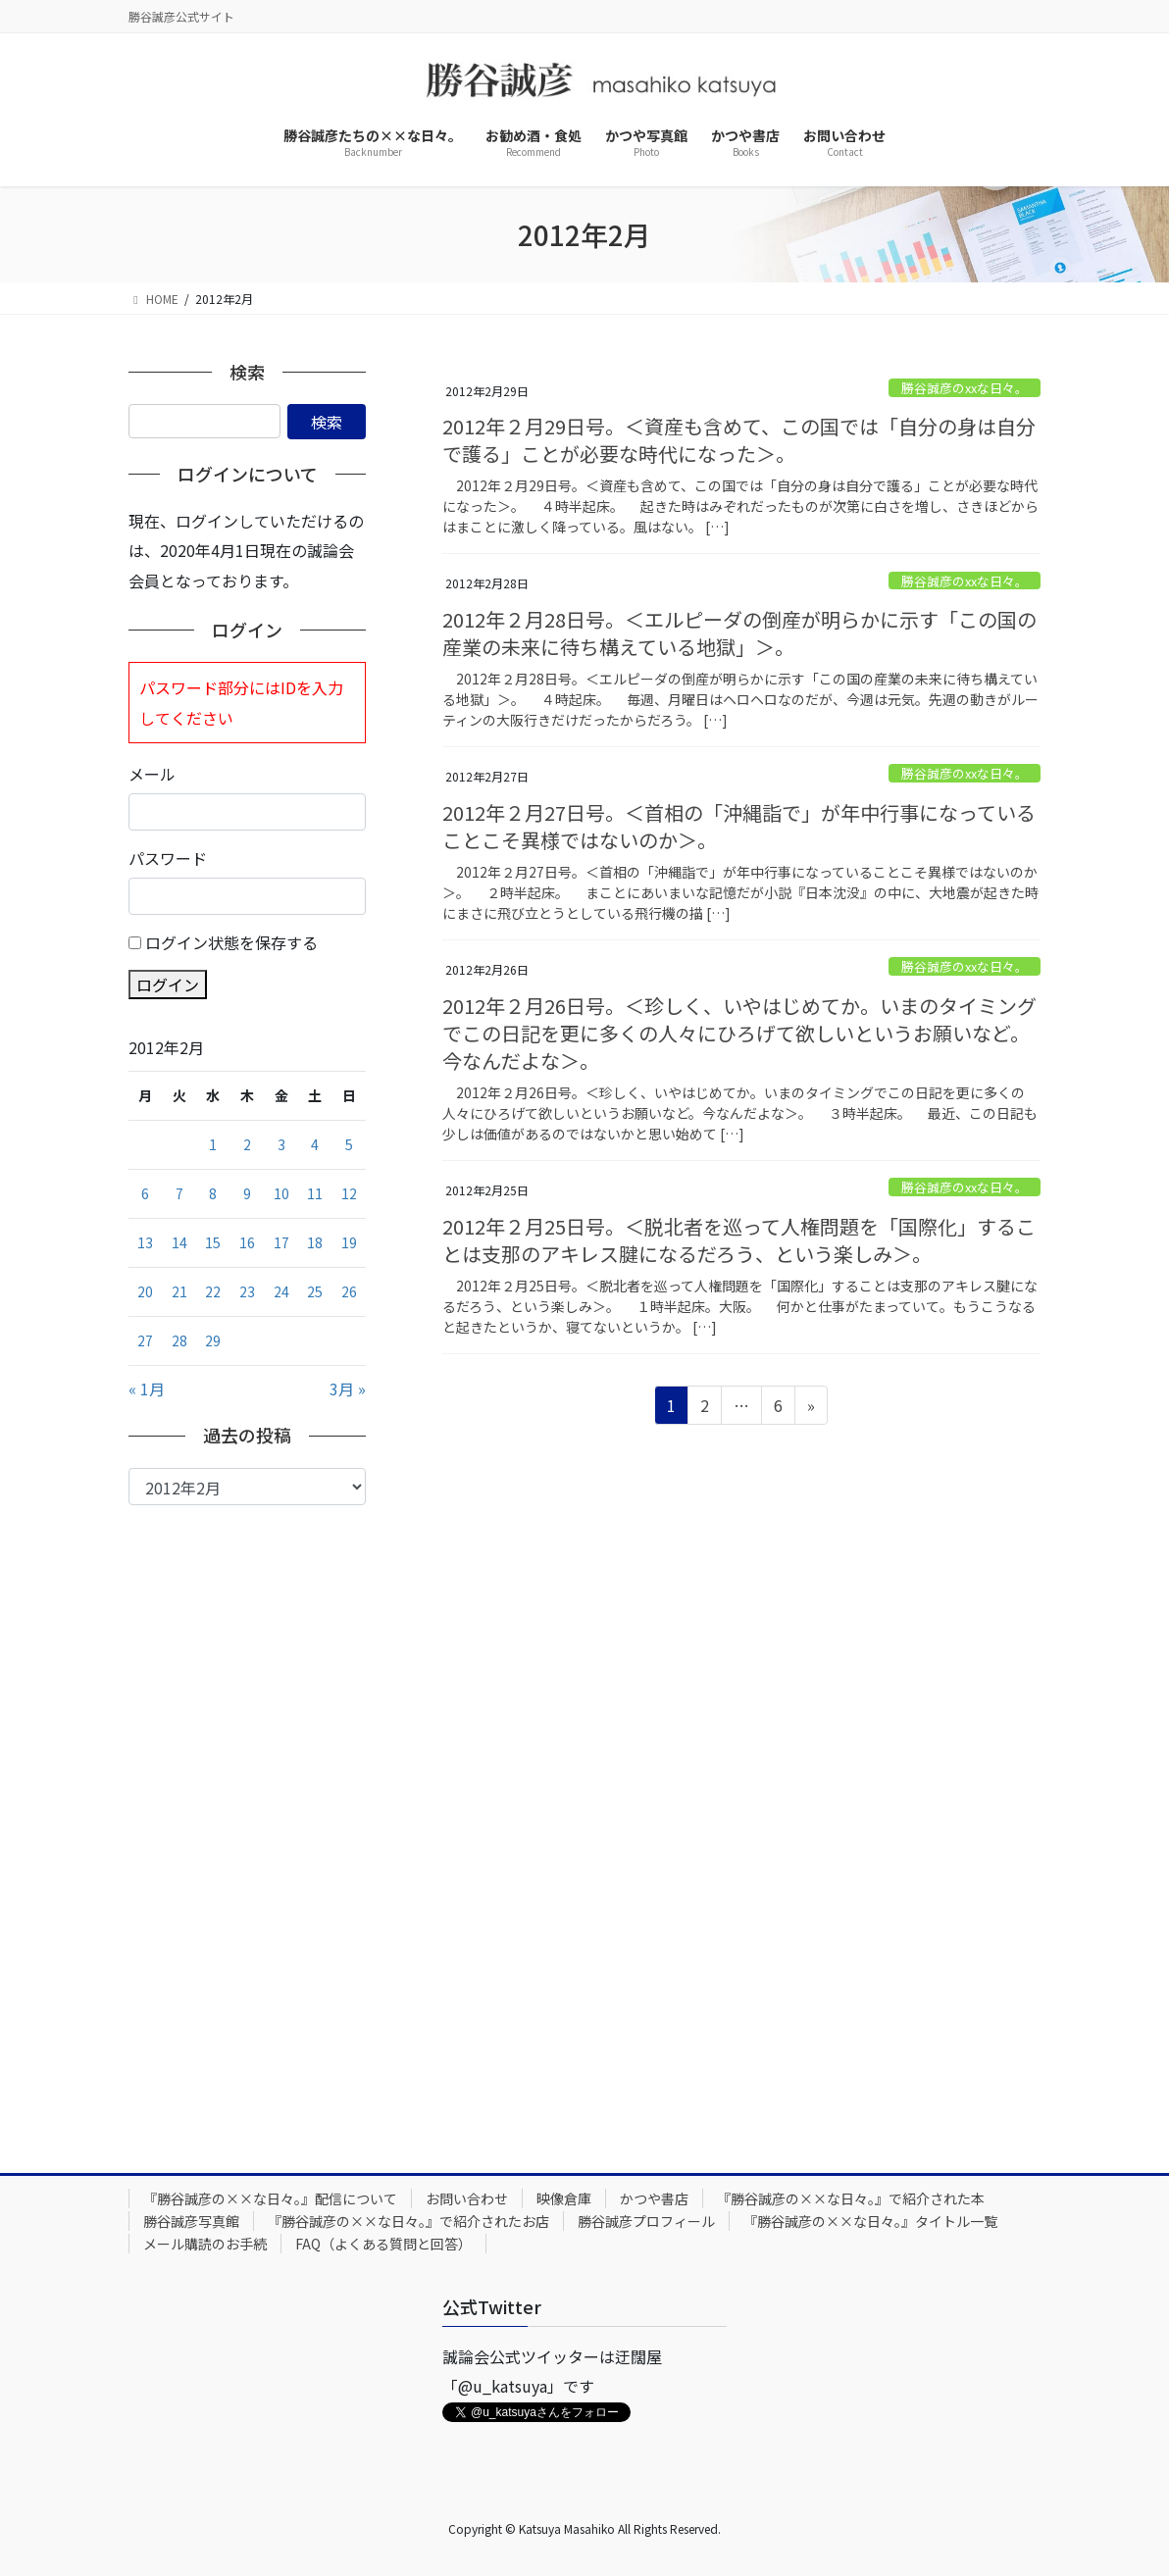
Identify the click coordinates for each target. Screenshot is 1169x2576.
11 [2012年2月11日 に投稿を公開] (315, 1193)
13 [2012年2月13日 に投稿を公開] (145, 1242)
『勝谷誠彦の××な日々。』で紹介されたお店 (408, 2221)
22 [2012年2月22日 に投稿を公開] (213, 1291)
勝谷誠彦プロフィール (646, 2221)
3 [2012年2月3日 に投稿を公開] (281, 1144)
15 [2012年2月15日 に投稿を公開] (213, 1242)
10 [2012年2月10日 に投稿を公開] (281, 1193)
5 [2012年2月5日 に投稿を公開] (349, 1144)
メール (152, 773)
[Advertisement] (247, 1824)
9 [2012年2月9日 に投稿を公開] (247, 1193)
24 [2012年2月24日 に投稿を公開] (281, 1291)
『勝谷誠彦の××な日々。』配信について (270, 2198)
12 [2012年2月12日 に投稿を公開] (349, 1193)
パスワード (167, 858)
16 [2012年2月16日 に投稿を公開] (247, 1242)
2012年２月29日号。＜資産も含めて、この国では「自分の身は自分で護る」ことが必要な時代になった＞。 (739, 440)
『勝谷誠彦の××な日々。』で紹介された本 (851, 2198)
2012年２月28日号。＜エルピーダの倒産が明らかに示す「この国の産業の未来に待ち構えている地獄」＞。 (739, 633)
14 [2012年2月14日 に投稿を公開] (179, 1242)
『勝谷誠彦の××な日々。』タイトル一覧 (870, 2221)
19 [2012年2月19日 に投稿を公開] (349, 1242)
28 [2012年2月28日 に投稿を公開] (179, 1340)
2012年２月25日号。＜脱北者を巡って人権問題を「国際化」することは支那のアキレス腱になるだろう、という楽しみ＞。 (739, 1240)
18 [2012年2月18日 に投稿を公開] (315, 1242)
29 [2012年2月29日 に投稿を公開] (213, 1340)
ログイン (167, 984)
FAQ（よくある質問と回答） (383, 2243)
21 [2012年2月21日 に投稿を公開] (179, 1291)
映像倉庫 (563, 2198)
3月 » (348, 1388)
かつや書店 (654, 2198)
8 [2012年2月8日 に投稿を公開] (213, 1193)
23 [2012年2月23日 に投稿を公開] (247, 1291)
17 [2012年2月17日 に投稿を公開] (281, 1242)
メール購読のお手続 (205, 2243)
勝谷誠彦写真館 (191, 2221)
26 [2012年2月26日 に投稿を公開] (349, 1291)
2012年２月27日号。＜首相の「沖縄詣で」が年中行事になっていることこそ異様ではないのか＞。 (739, 826)
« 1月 (146, 1388)
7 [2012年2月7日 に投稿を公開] (179, 1193)
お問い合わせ (467, 2198)
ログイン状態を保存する (231, 942)
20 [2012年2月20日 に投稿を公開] (145, 1291)
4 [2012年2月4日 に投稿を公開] (315, 1144)
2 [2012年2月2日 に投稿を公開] (247, 1144)
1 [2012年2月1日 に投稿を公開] (213, 1144)
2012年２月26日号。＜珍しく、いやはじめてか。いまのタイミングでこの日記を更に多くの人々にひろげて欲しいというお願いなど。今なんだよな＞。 (739, 1033)
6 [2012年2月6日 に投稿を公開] (145, 1193)
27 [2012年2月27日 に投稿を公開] (145, 1340)
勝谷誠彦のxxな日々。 (964, 388)
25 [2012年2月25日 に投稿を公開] (315, 1291)
